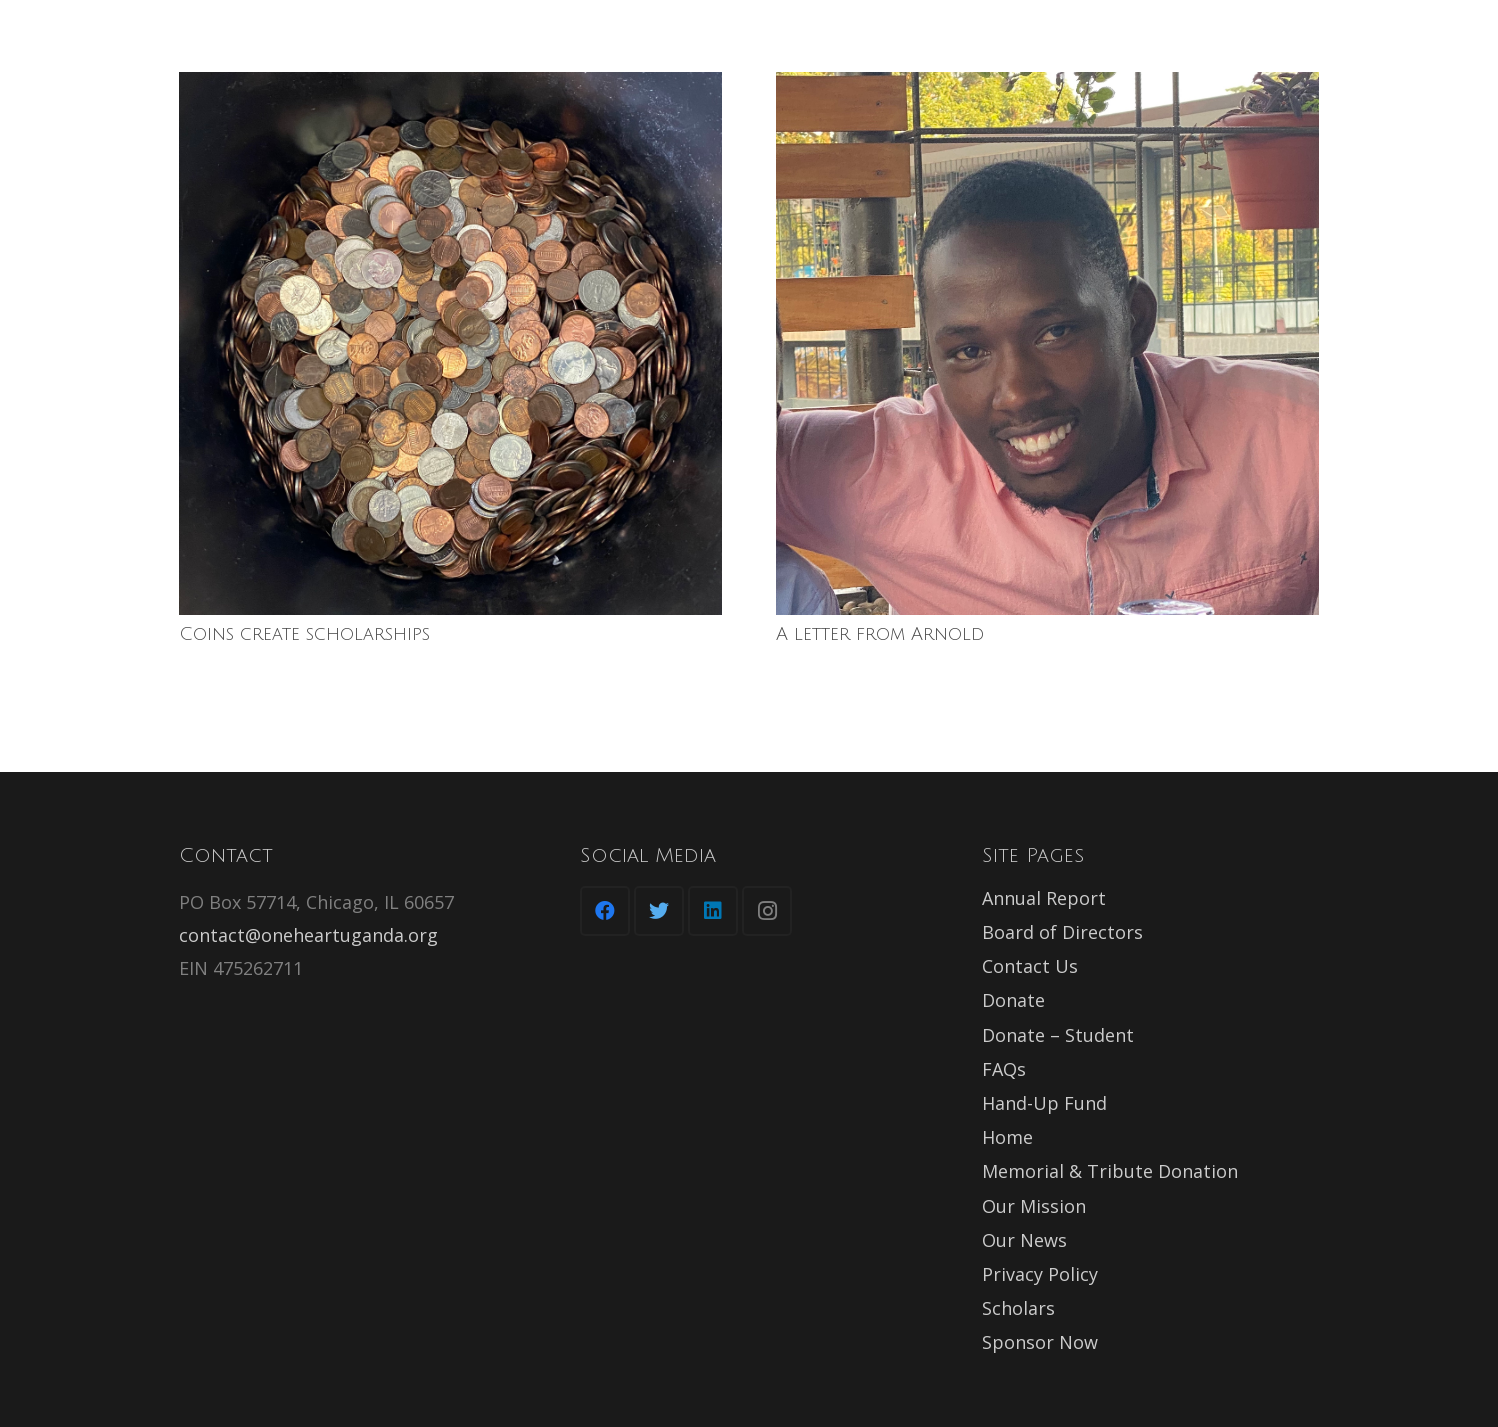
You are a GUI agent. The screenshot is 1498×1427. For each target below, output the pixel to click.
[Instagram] (767, 911)
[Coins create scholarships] (450, 343)
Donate (1013, 1000)
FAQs (1004, 1069)
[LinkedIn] (713, 911)
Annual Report (1044, 898)
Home (1007, 1137)
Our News (1024, 1240)
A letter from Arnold (880, 634)
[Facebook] (605, 911)
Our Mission (1034, 1206)
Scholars (1018, 1308)
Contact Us (1030, 966)
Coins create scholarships (304, 634)
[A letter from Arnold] (1047, 343)
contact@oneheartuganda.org (308, 935)
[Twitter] (659, 911)
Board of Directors (1062, 932)
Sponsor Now (1040, 1342)
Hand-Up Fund (1044, 1103)
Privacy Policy (1040, 1274)
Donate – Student (1058, 1035)
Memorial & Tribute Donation (1110, 1171)
